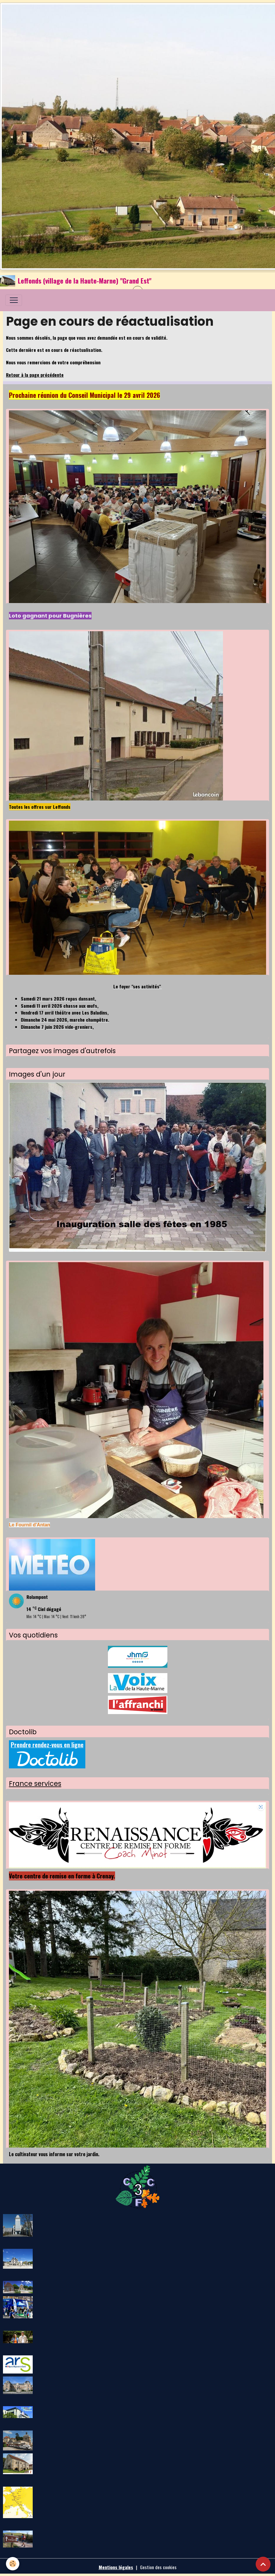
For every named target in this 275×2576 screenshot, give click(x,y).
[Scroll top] (263, 2564)
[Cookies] (12, 2563)
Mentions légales (116, 2567)
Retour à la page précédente (35, 374)
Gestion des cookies (158, 2567)
